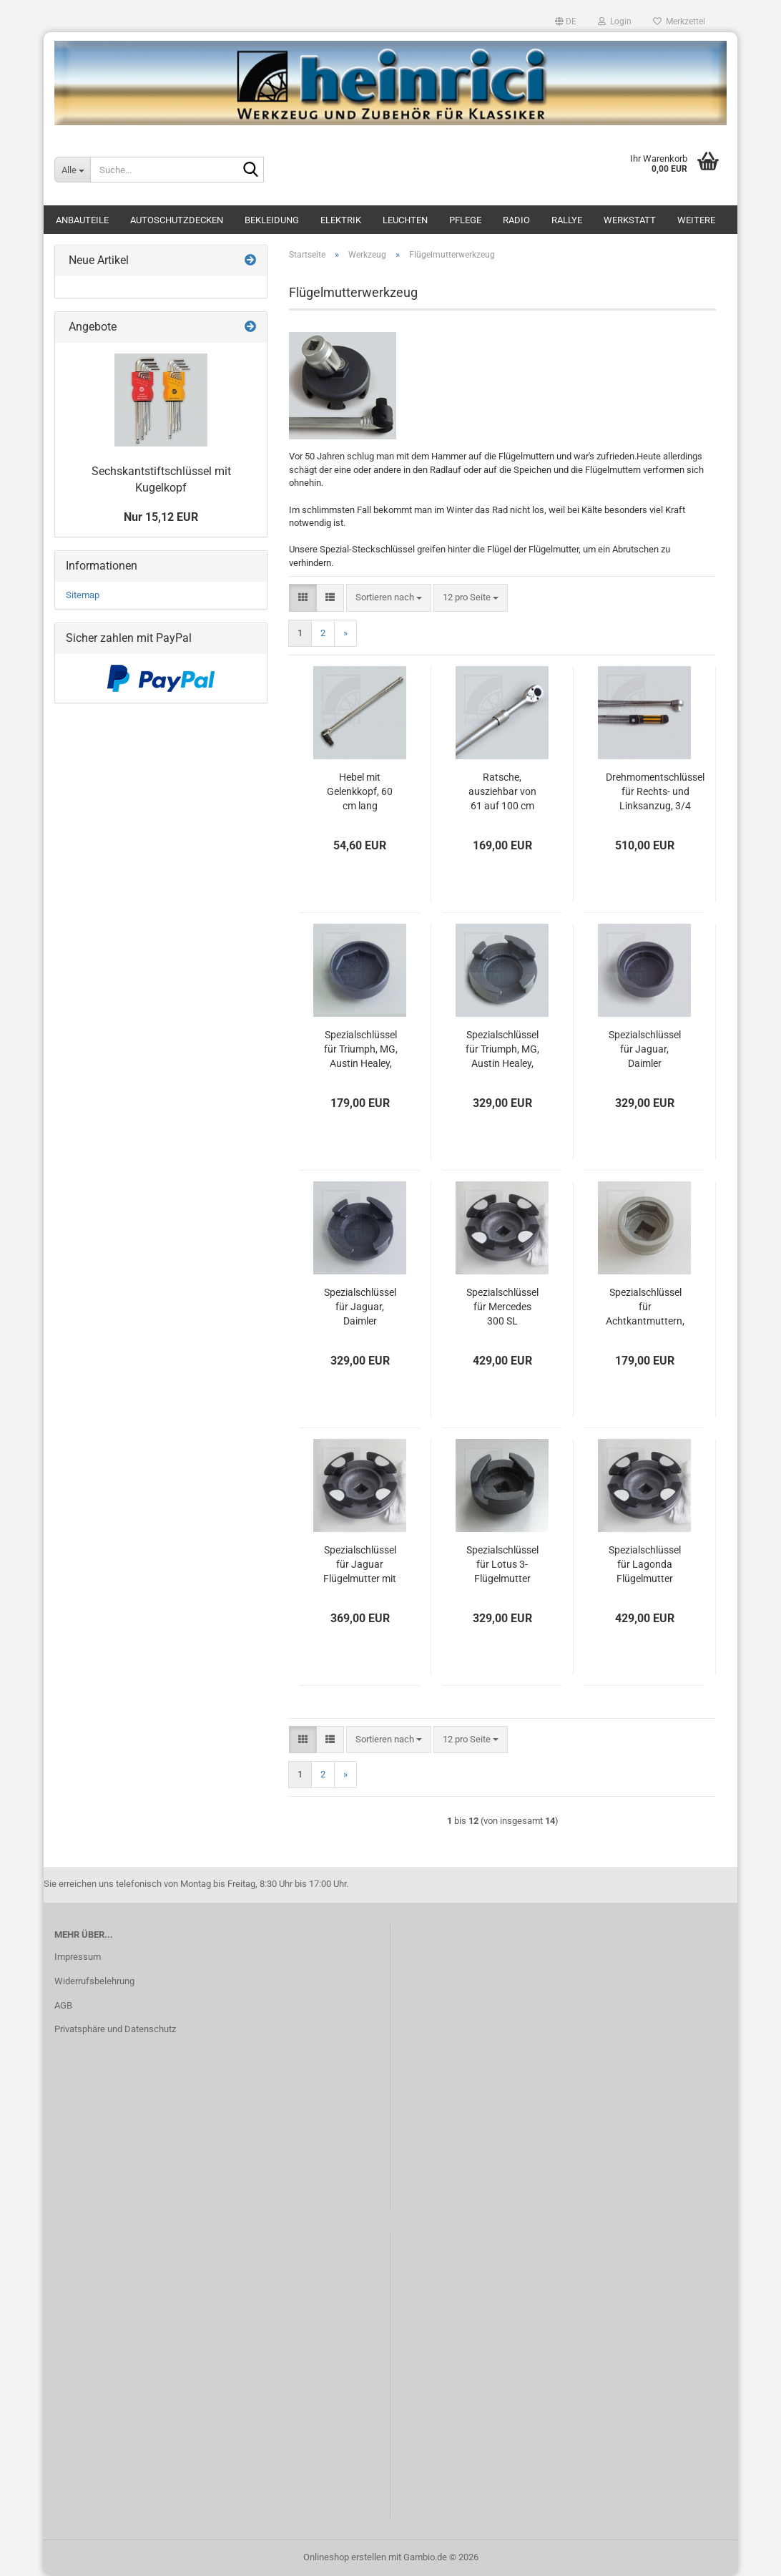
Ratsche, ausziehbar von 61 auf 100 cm (502, 791)
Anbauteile (82, 220)
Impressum (77, 1956)
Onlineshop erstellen (344, 2557)
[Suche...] (72, 169)
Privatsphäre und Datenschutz (115, 2029)
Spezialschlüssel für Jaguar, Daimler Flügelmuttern (360, 1307)
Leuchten (405, 220)
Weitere (696, 220)
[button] (565, 21)
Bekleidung (272, 220)
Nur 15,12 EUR (161, 517)
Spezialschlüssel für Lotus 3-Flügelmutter (502, 1564)
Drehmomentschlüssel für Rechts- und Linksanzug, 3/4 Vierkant (655, 792)
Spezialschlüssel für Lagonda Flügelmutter (645, 1564)
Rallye (566, 220)
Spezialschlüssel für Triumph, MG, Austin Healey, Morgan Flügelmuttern (502, 1049)
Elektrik (340, 220)
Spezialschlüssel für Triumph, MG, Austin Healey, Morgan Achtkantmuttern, (360, 1049)
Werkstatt (630, 220)
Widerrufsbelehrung (94, 1981)
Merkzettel (679, 21)
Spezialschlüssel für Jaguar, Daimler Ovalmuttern (645, 1049)
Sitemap (82, 595)
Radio (516, 220)
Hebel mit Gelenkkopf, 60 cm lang (360, 791)
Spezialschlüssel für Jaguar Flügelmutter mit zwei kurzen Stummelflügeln (359, 1565)
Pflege (465, 220)
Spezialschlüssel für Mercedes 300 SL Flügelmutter (502, 1307)
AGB (63, 2005)
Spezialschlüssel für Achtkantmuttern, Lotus (645, 1307)
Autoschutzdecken (176, 220)
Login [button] (615, 21)
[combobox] (388, 598)
